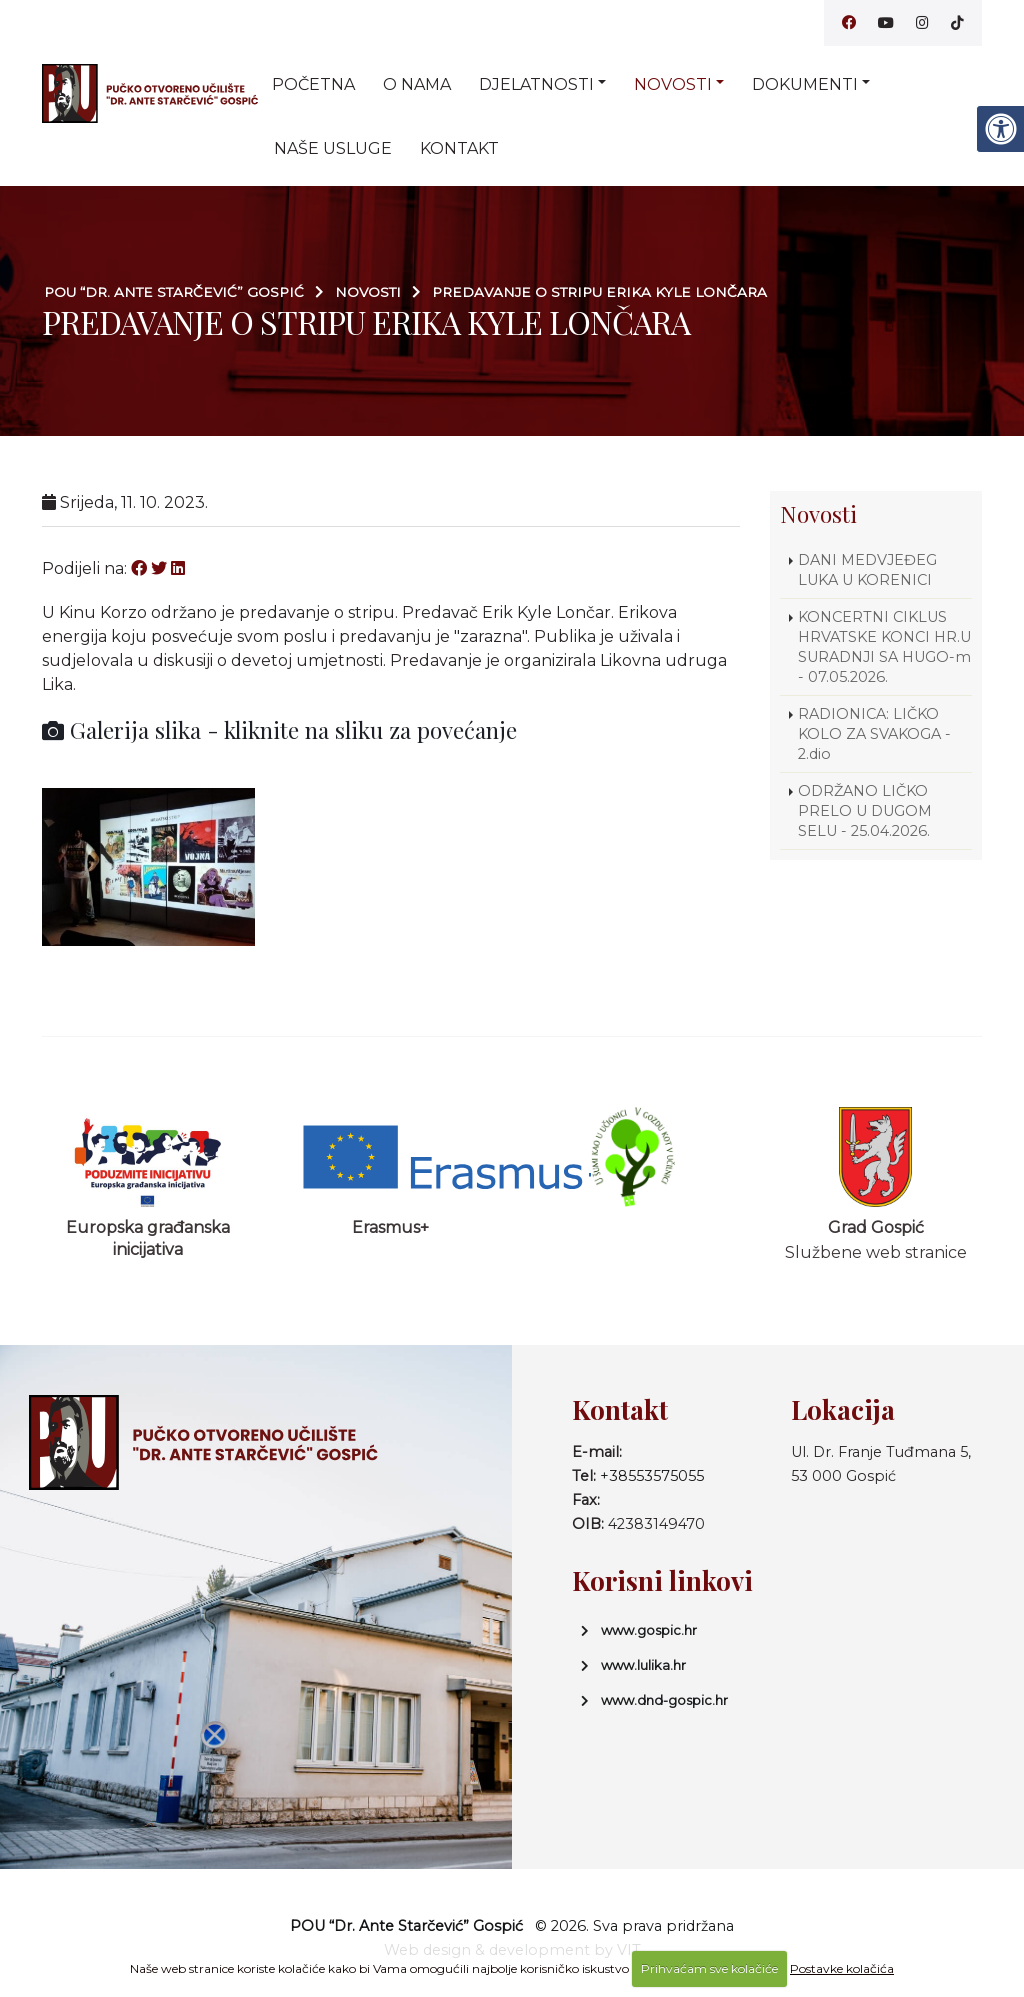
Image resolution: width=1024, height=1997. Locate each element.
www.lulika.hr (643, 1665)
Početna (313, 84)
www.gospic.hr (649, 1630)
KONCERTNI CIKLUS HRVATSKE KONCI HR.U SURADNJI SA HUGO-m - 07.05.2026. (884, 647)
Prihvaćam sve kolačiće (709, 1968)
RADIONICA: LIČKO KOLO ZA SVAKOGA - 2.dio (874, 734)
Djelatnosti (536, 84)
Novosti (673, 84)
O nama (417, 84)
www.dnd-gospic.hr (664, 1700)
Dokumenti (805, 84)
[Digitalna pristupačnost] (1000, 129)
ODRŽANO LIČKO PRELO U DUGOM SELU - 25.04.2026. (865, 811)
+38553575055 (652, 1476)
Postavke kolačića (842, 1968)
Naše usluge (333, 148)
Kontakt (459, 148)
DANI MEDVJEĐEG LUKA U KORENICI (867, 570)
